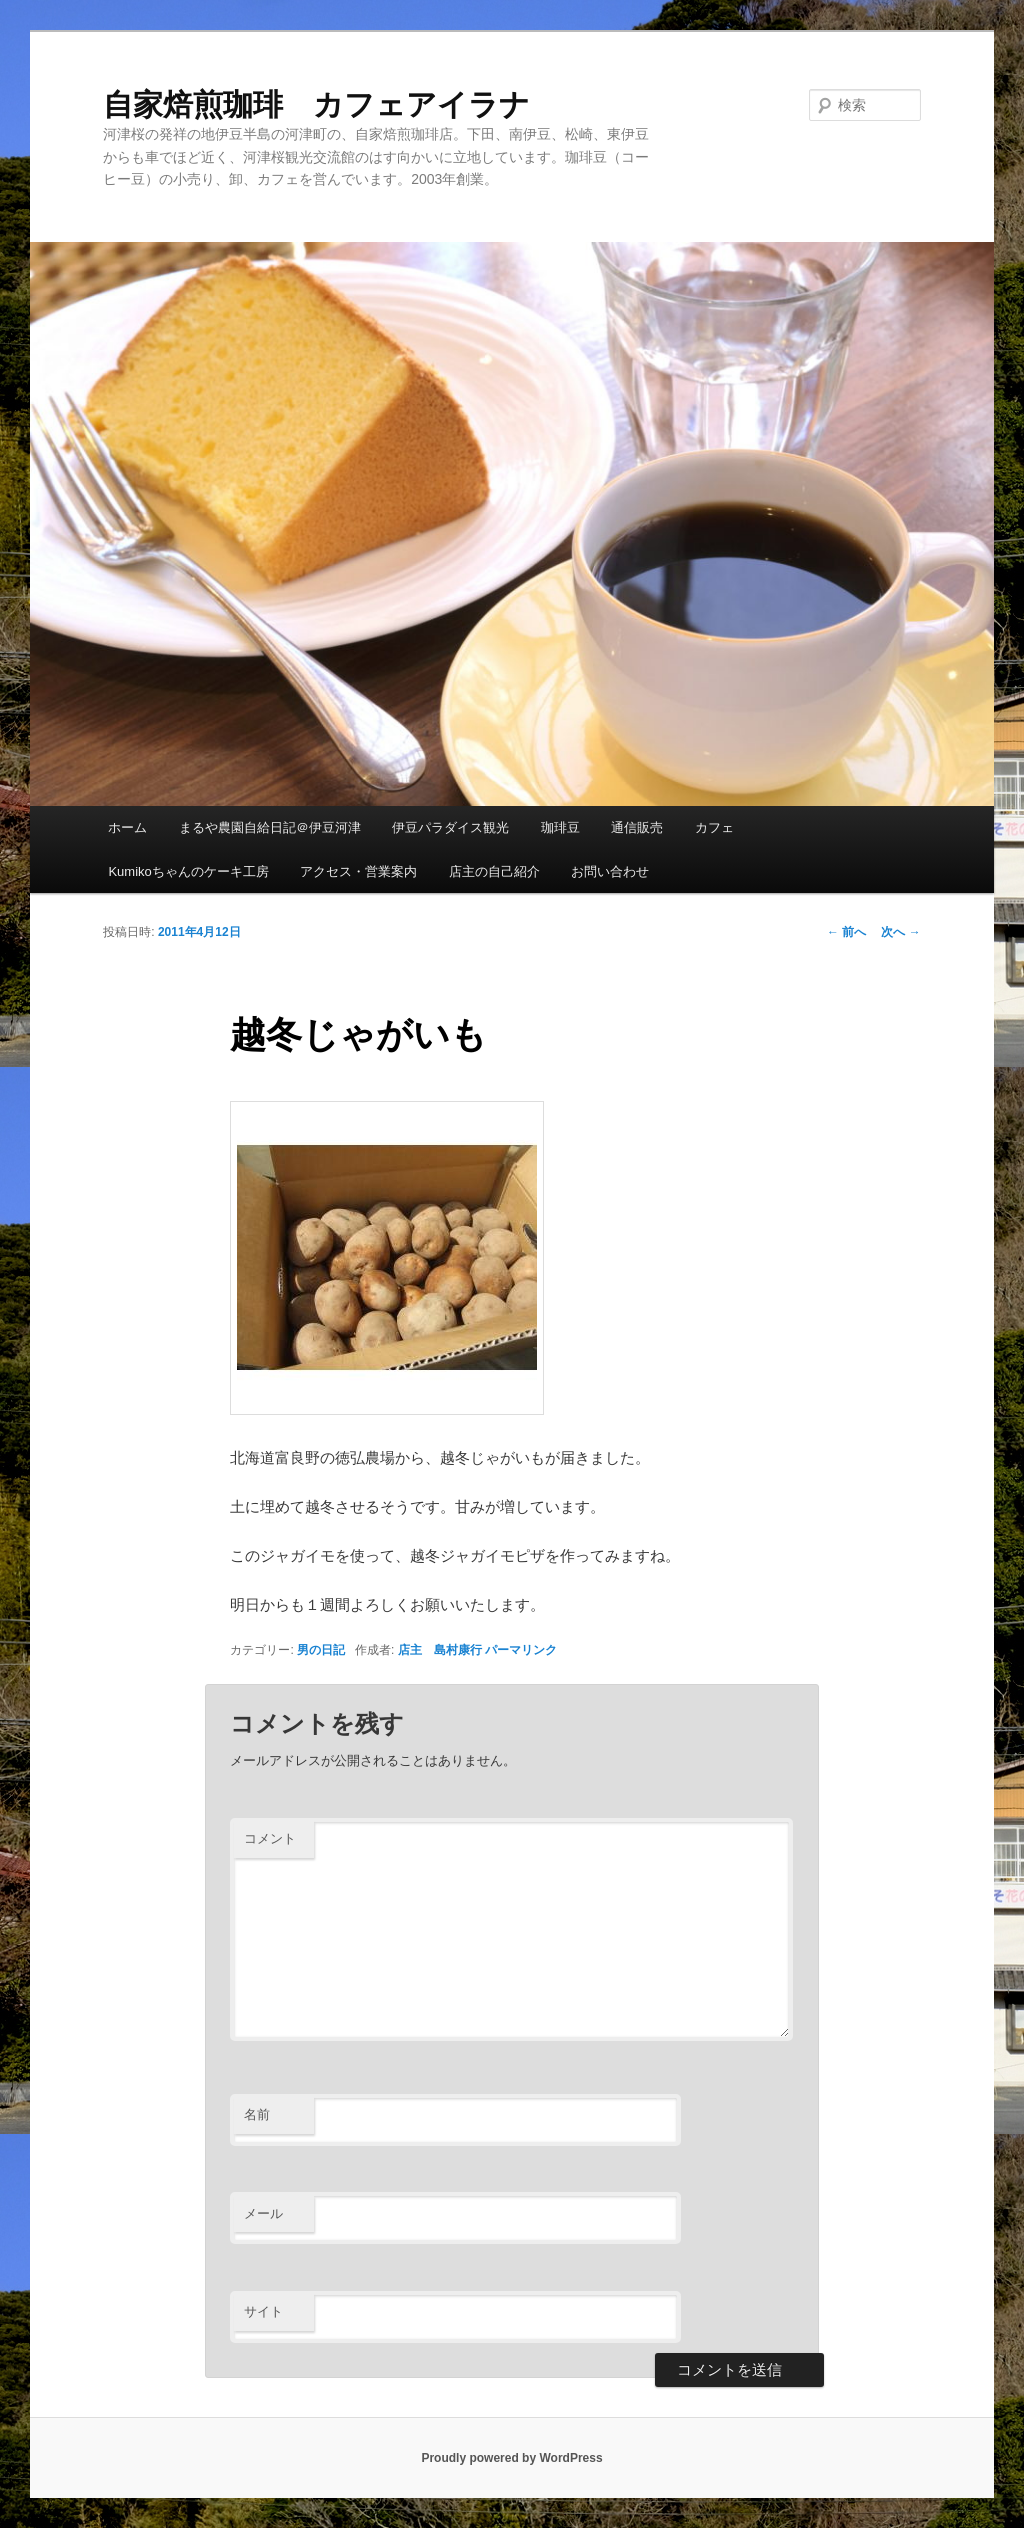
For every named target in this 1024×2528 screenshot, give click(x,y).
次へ (900, 932)
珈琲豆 (560, 827)
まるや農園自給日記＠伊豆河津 (270, 827)
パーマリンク (521, 1650)
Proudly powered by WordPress (511, 2458)
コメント (270, 1838)
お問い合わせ (610, 871)
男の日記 (321, 1650)
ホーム (127, 827)
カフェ (714, 827)
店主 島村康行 (440, 1650)
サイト (263, 2311)
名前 (257, 2114)
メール (263, 2213)
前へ (846, 932)
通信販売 (637, 827)
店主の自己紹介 (494, 871)
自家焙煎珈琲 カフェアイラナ (316, 104)
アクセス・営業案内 (358, 871)
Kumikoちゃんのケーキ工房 (188, 871)
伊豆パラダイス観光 (450, 827)
